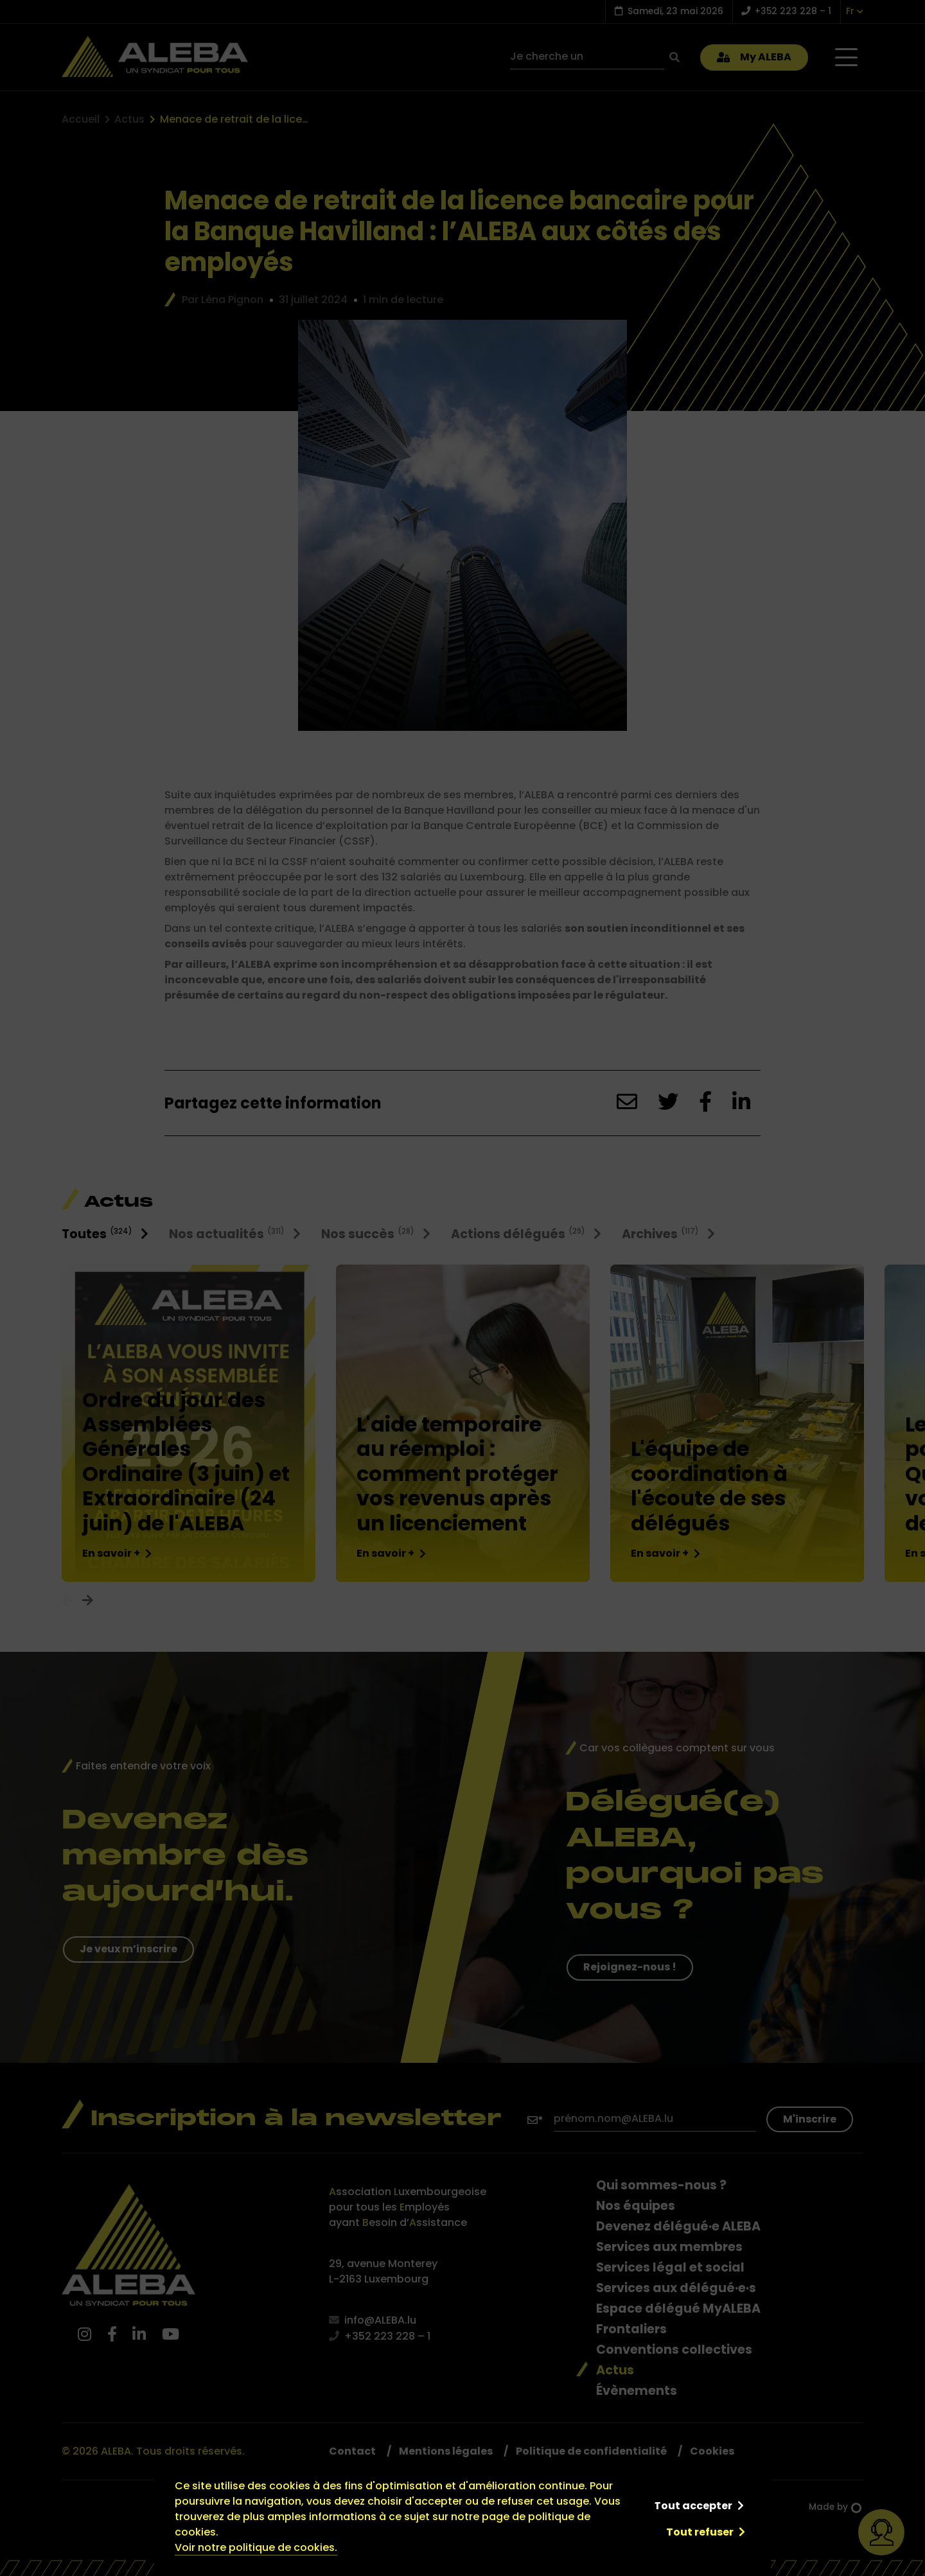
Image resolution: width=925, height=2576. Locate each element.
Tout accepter (693, 2505)
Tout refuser (700, 2532)
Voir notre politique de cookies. (256, 2547)
